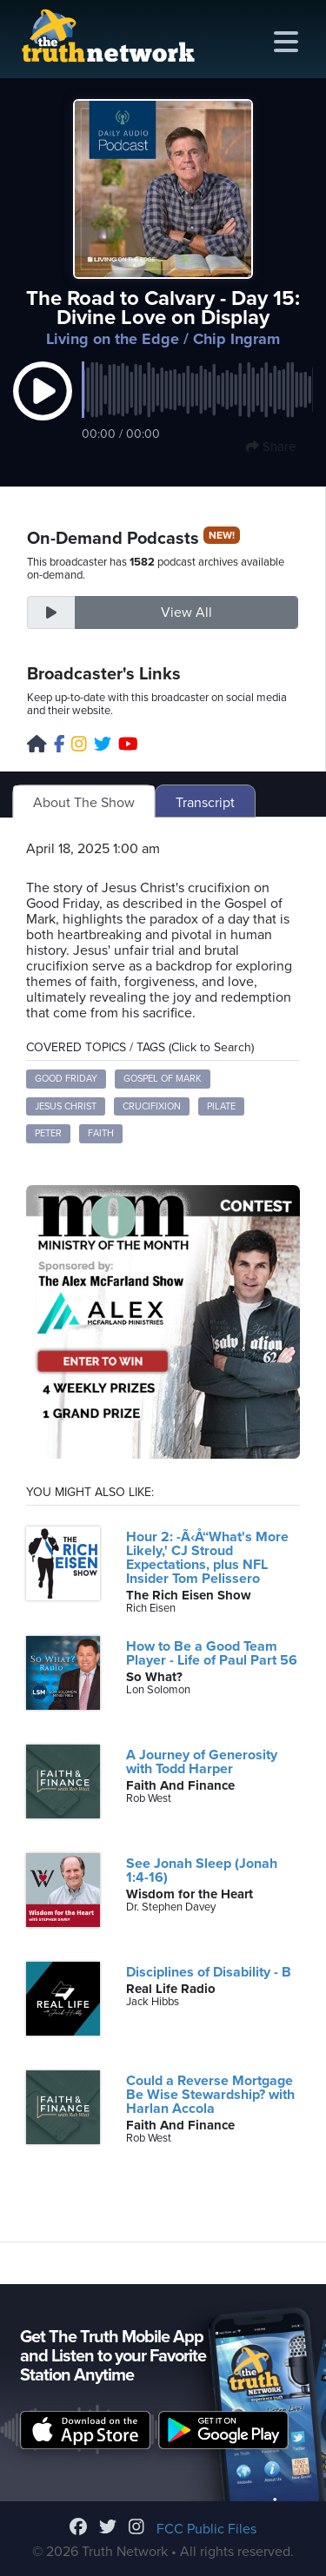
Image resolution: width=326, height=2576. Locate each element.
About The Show (84, 802)
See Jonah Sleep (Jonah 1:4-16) (201, 1870)
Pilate (221, 1106)
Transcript (205, 802)
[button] (42, 409)
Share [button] (271, 446)
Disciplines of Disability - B (208, 1972)
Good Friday (66, 1078)
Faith (101, 1133)
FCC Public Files (206, 2529)
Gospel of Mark (162, 1078)
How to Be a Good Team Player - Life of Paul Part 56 (211, 1653)
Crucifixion (152, 1106)
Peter (48, 1133)
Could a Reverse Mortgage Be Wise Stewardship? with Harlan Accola (210, 2094)
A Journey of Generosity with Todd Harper (201, 1762)
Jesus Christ (65, 1106)
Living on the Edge (112, 338)
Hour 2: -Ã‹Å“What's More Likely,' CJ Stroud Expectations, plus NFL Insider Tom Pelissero (207, 1557)
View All (186, 612)
